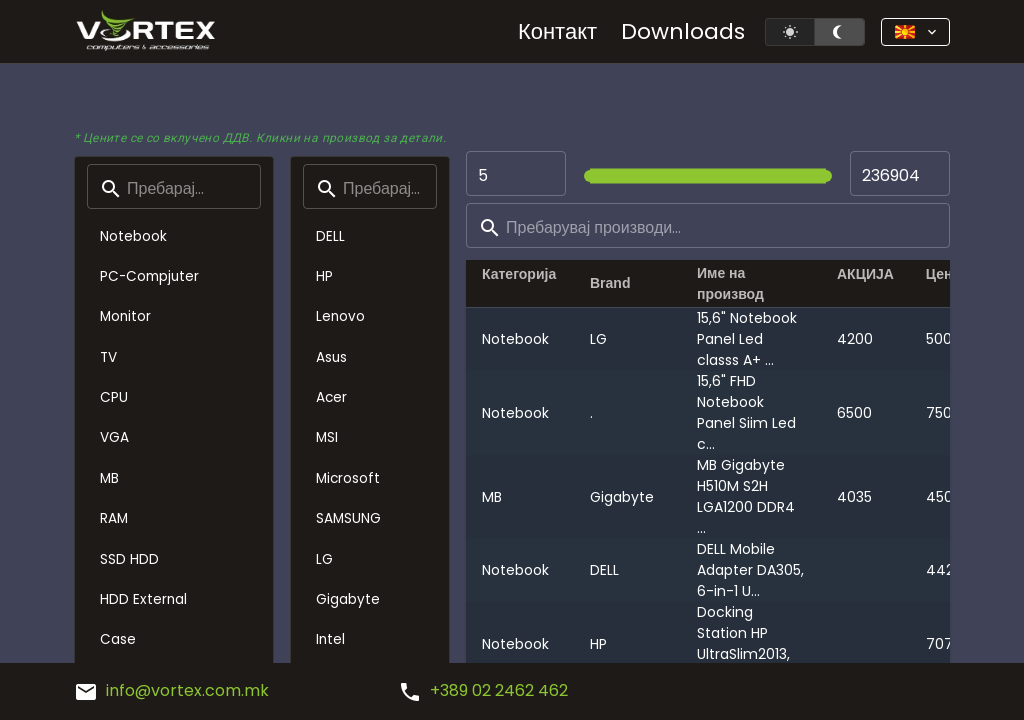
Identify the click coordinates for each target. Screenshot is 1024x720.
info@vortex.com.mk (171, 690)
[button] (915, 32)
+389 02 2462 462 (483, 690)
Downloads (683, 31)
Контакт (557, 31)
